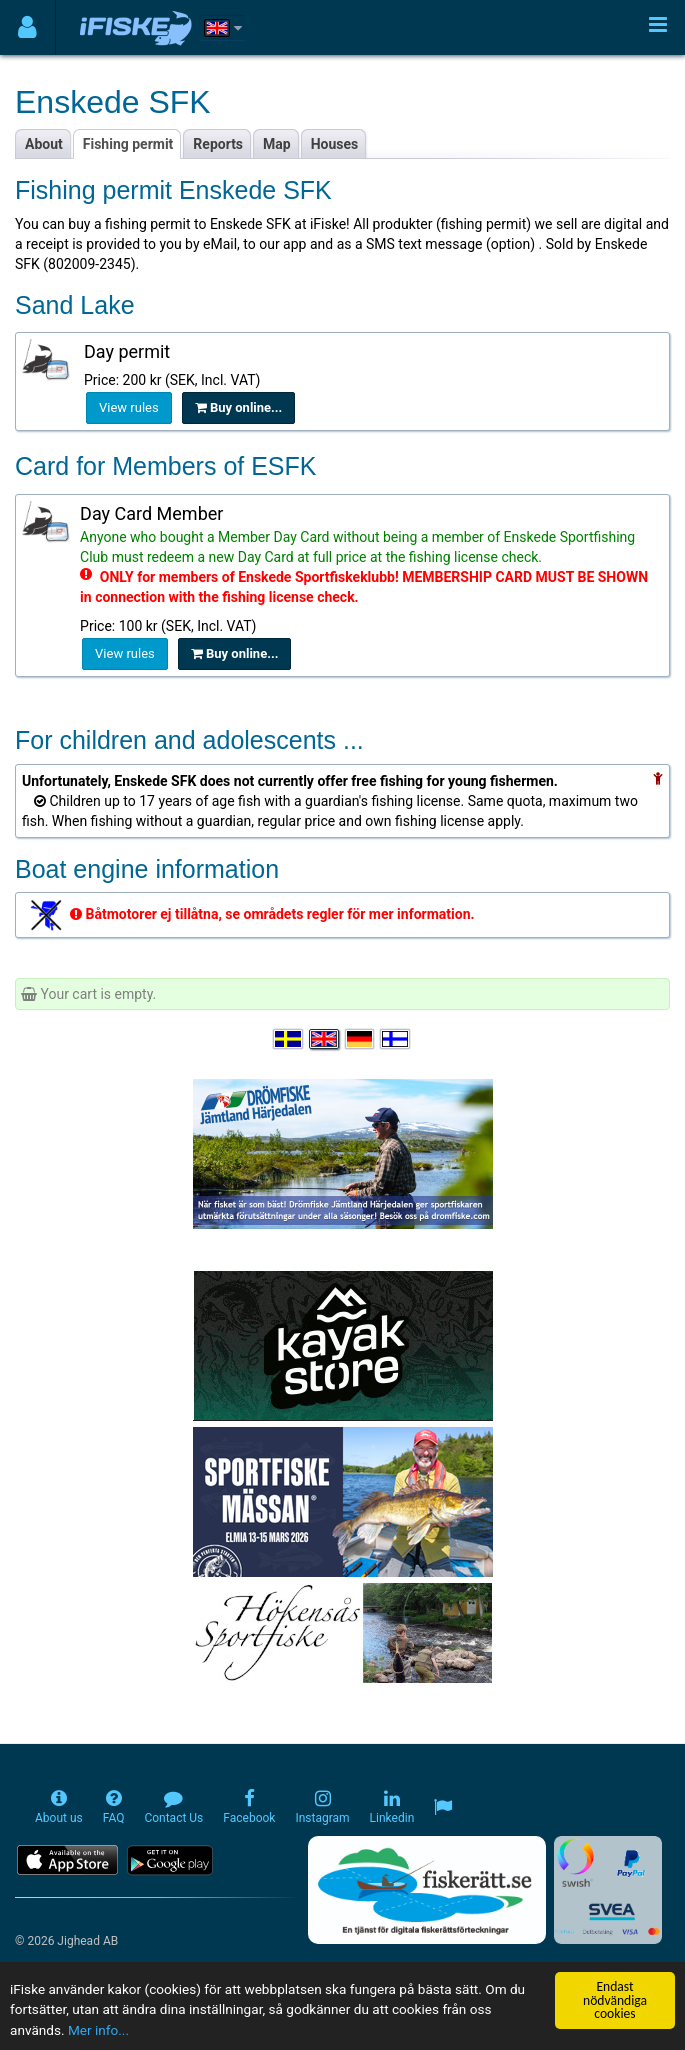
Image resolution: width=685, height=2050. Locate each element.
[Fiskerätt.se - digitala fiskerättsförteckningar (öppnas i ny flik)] (427, 1890)
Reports (218, 144)
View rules (129, 407)
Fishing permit (128, 144)
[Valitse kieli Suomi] (396, 1039)
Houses (335, 144)
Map (277, 144)
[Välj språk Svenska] (289, 1039)
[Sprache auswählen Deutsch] (361, 1039)
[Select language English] (325, 1039)
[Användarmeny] (27, 27)
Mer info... (98, 2031)
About (44, 144)
